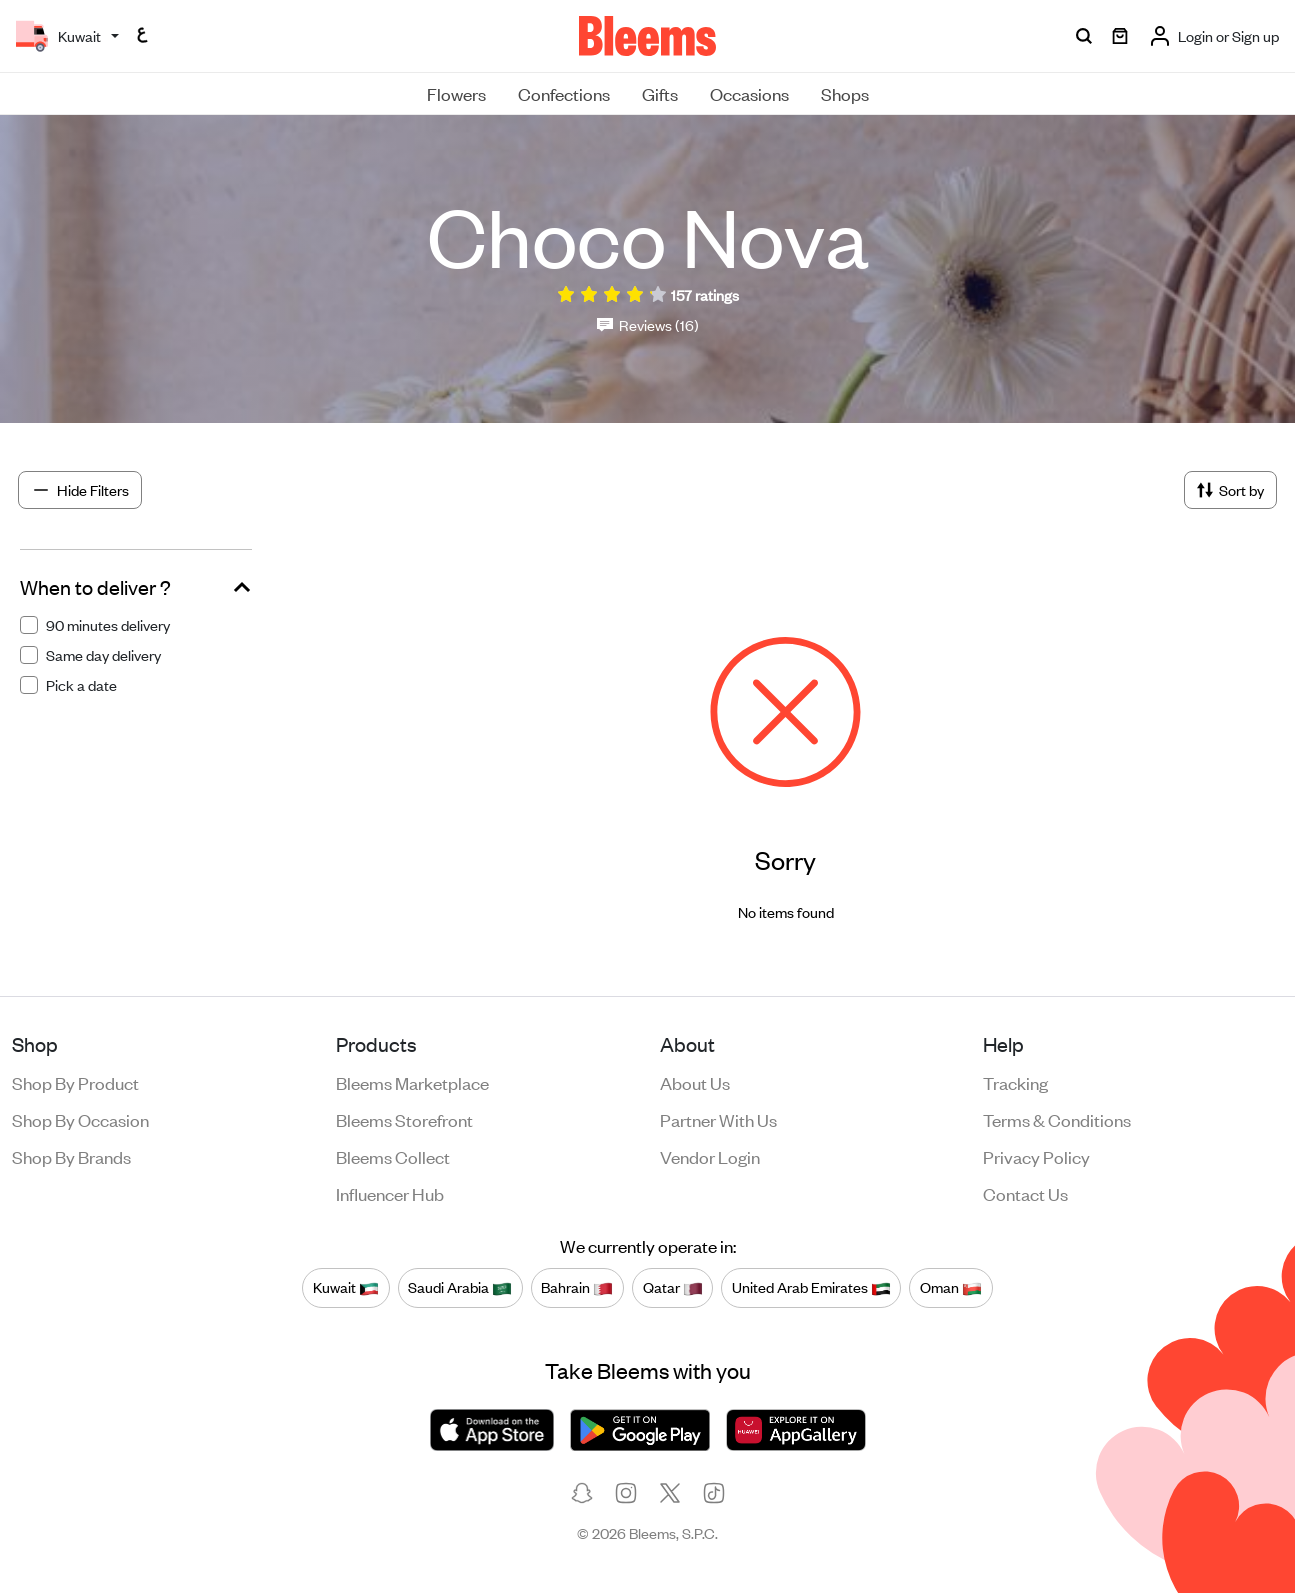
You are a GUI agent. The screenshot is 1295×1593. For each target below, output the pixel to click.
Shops (845, 93)
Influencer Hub (390, 1193)
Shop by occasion (80, 1119)
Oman (951, 1288)
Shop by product (75, 1082)
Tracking (1015, 1082)
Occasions (749, 93)
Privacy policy (1036, 1156)
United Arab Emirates (811, 1288)
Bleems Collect (393, 1156)
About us (695, 1082)
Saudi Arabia (460, 1288)
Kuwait (346, 1288)
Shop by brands (71, 1156)
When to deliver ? (95, 587)
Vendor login (710, 1156)
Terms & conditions (1057, 1119)
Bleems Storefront (404, 1119)
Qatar (673, 1288)
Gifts (660, 93)
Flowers (456, 93)
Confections (564, 93)
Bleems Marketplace (412, 1082)
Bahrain (577, 1288)
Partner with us (718, 1119)
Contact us (1025, 1193)
